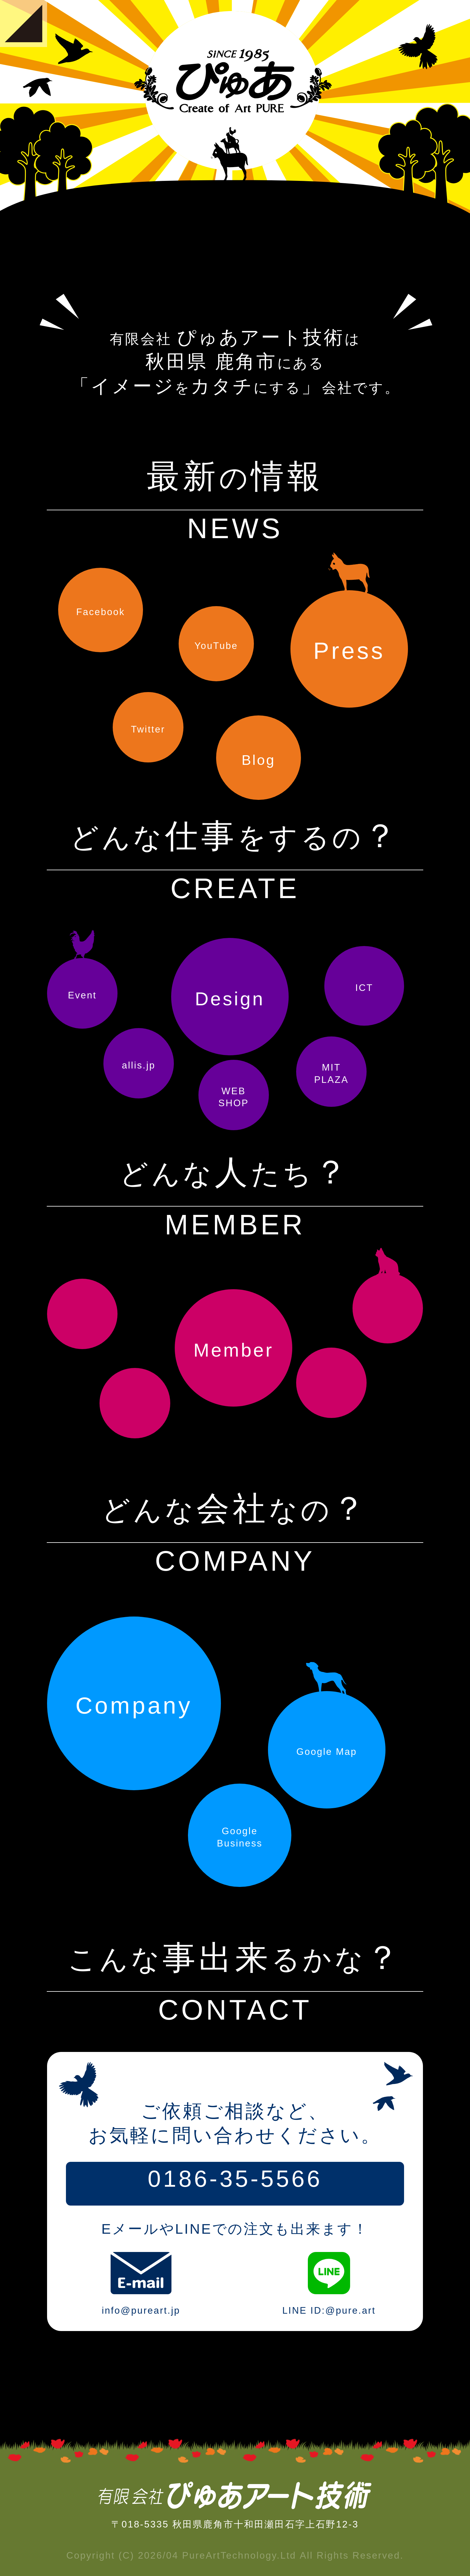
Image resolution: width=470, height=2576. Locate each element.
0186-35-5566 (235, 2178)
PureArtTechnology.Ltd (239, 2555)
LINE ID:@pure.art (329, 2273)
